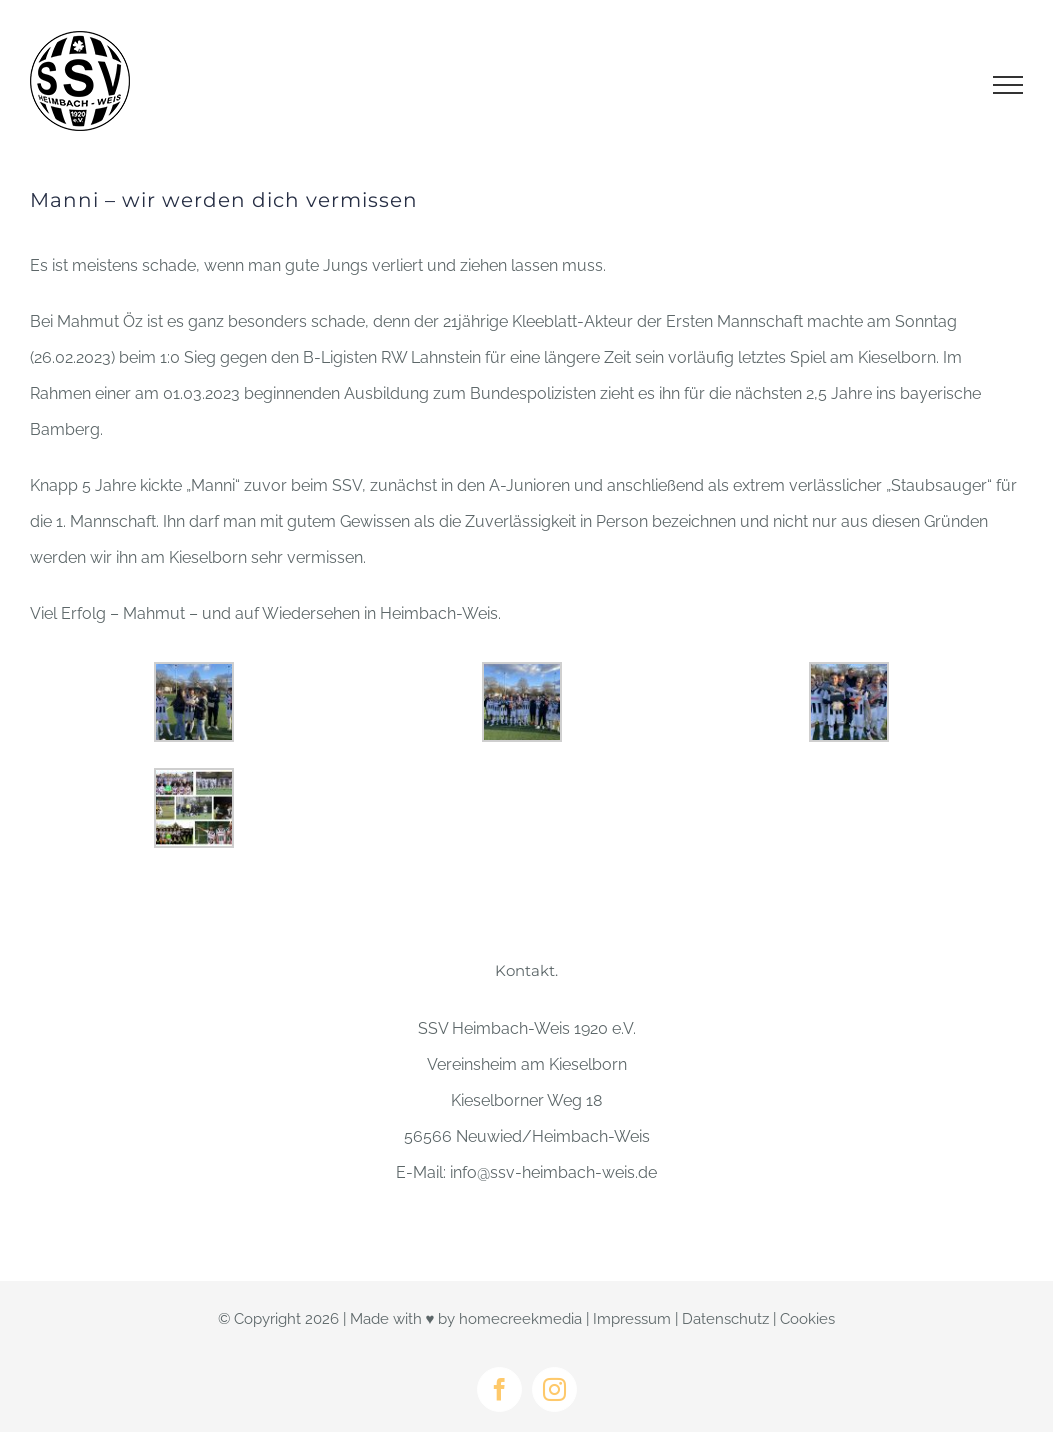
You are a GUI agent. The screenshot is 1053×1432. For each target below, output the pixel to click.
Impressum (632, 1319)
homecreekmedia (520, 1319)
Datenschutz (725, 1319)
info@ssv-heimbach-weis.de (553, 1172)
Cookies (807, 1319)
